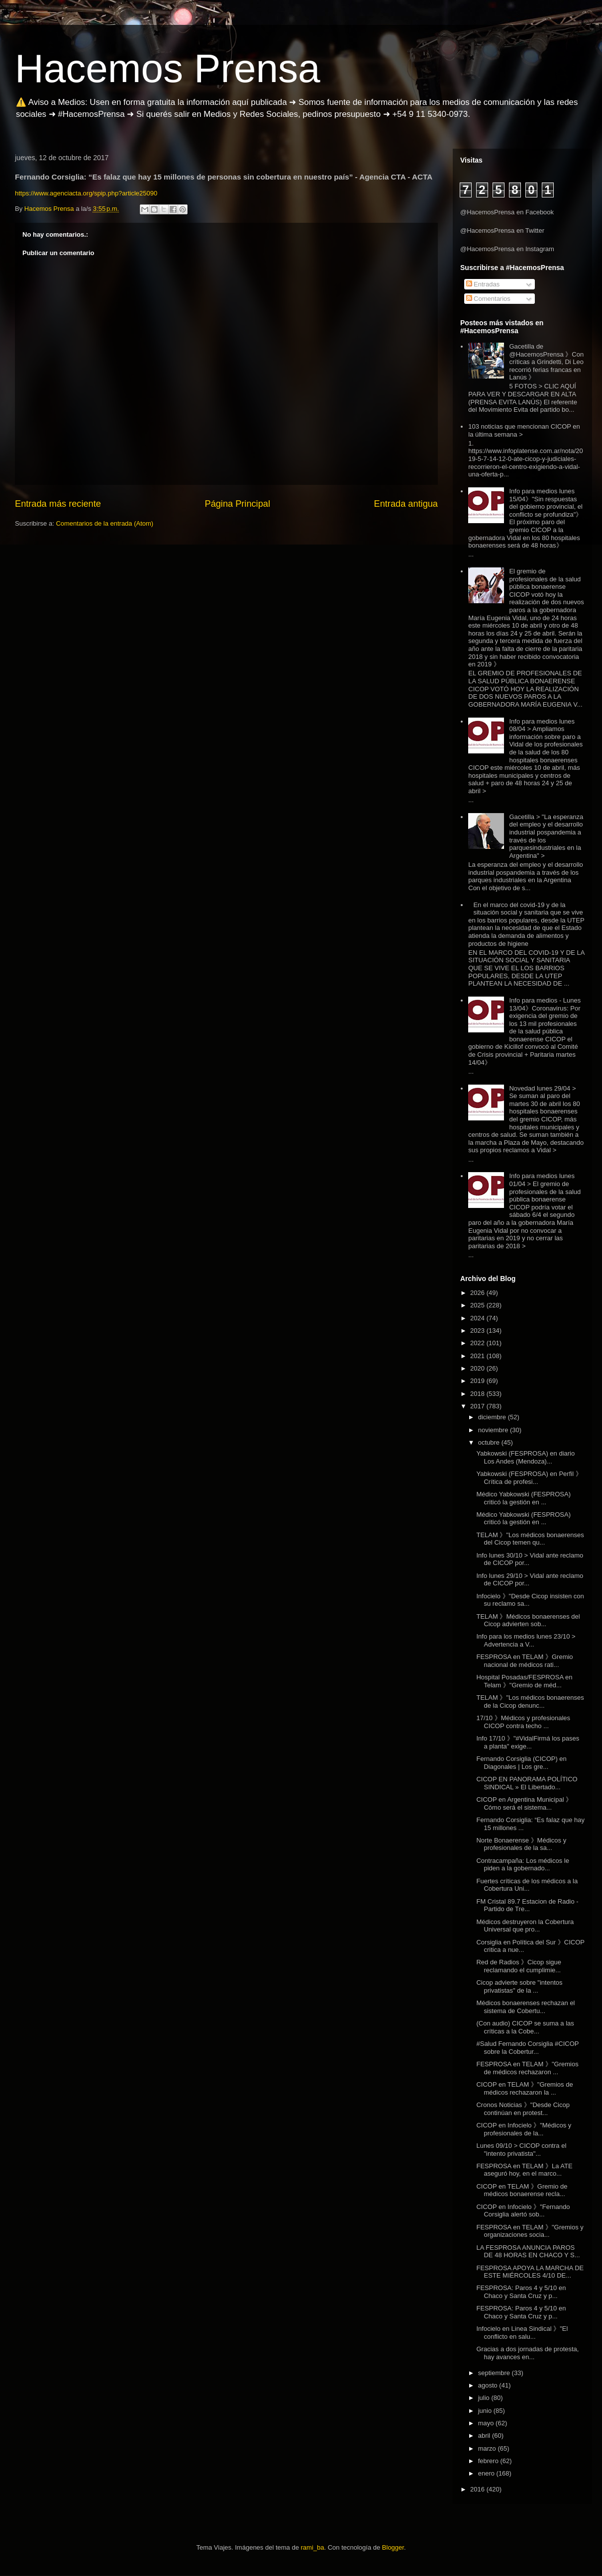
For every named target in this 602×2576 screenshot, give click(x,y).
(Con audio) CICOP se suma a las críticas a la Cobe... (525, 2027)
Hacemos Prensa (167, 68)
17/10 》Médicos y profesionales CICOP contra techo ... (523, 1722)
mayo (487, 2423)
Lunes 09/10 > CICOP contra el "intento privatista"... (521, 2149)
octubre (490, 1442)
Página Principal (237, 504)
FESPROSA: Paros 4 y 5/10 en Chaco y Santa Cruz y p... (521, 2292)
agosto (489, 2385)
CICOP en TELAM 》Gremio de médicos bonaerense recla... (521, 2190)
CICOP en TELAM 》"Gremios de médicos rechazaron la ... (524, 2088)
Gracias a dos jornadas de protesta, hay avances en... (527, 2353)
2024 (478, 1318)
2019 (478, 1380)
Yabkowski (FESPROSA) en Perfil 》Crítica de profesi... (529, 1477)
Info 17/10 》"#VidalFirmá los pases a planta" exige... (527, 1742)
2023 (478, 1330)
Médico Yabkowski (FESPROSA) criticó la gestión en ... (523, 1498)
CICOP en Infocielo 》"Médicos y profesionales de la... (523, 2129)
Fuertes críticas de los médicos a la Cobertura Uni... (527, 1885)
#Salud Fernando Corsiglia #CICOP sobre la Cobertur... (527, 2047)
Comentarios (488, 298)
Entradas (483, 284)
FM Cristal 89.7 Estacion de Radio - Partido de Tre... (527, 1905)
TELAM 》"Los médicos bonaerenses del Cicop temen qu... (530, 1539)
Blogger (393, 2547)
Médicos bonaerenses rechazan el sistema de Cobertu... (525, 2007)
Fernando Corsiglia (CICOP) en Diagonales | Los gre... (521, 1762)
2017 (478, 1406)
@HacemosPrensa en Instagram (507, 249)
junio (486, 2410)
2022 (478, 1343)
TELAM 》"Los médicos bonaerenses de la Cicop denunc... (530, 1701)
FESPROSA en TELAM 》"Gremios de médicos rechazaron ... (527, 2068)
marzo (488, 2448)
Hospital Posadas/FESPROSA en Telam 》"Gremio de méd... (524, 1681)
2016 (478, 2489)
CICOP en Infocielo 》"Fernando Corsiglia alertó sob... (523, 2210)
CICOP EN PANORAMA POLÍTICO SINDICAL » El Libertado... (526, 1783)
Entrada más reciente (58, 504)
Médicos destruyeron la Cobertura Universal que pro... (525, 1925)
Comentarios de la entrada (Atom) (104, 523)
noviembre (494, 1430)
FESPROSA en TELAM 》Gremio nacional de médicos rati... (524, 1660)
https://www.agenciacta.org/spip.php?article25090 (86, 193)
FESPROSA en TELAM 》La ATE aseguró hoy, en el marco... (524, 2170)
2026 (478, 1292)
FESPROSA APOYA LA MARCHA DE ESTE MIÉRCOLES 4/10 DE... (530, 2272)
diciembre (493, 1417)
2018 (478, 1393)
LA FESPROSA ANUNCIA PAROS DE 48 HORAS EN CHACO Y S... (528, 2251)
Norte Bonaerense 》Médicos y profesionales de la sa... (521, 1844)
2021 (478, 1356)
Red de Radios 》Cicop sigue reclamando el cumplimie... (518, 1966)
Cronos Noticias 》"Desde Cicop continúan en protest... (522, 2108)
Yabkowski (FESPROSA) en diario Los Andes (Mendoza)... (525, 1457)
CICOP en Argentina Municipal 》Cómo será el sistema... (524, 1803)
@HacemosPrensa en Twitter (502, 230)
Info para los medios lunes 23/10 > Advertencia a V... (525, 1640)
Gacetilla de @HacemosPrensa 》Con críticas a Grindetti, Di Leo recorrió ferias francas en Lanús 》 (546, 362)
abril (485, 2435)
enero (487, 2473)
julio (485, 2397)
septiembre (495, 2373)
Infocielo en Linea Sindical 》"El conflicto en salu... (522, 2332)
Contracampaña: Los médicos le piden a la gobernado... (522, 1864)
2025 (478, 1305)
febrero (489, 2461)
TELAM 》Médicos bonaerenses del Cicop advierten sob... (528, 1620)
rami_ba (312, 2547)
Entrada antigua (406, 504)
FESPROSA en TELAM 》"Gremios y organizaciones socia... (529, 2231)
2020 (478, 1368)
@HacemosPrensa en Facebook (507, 212)
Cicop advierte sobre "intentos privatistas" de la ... (519, 1986)
